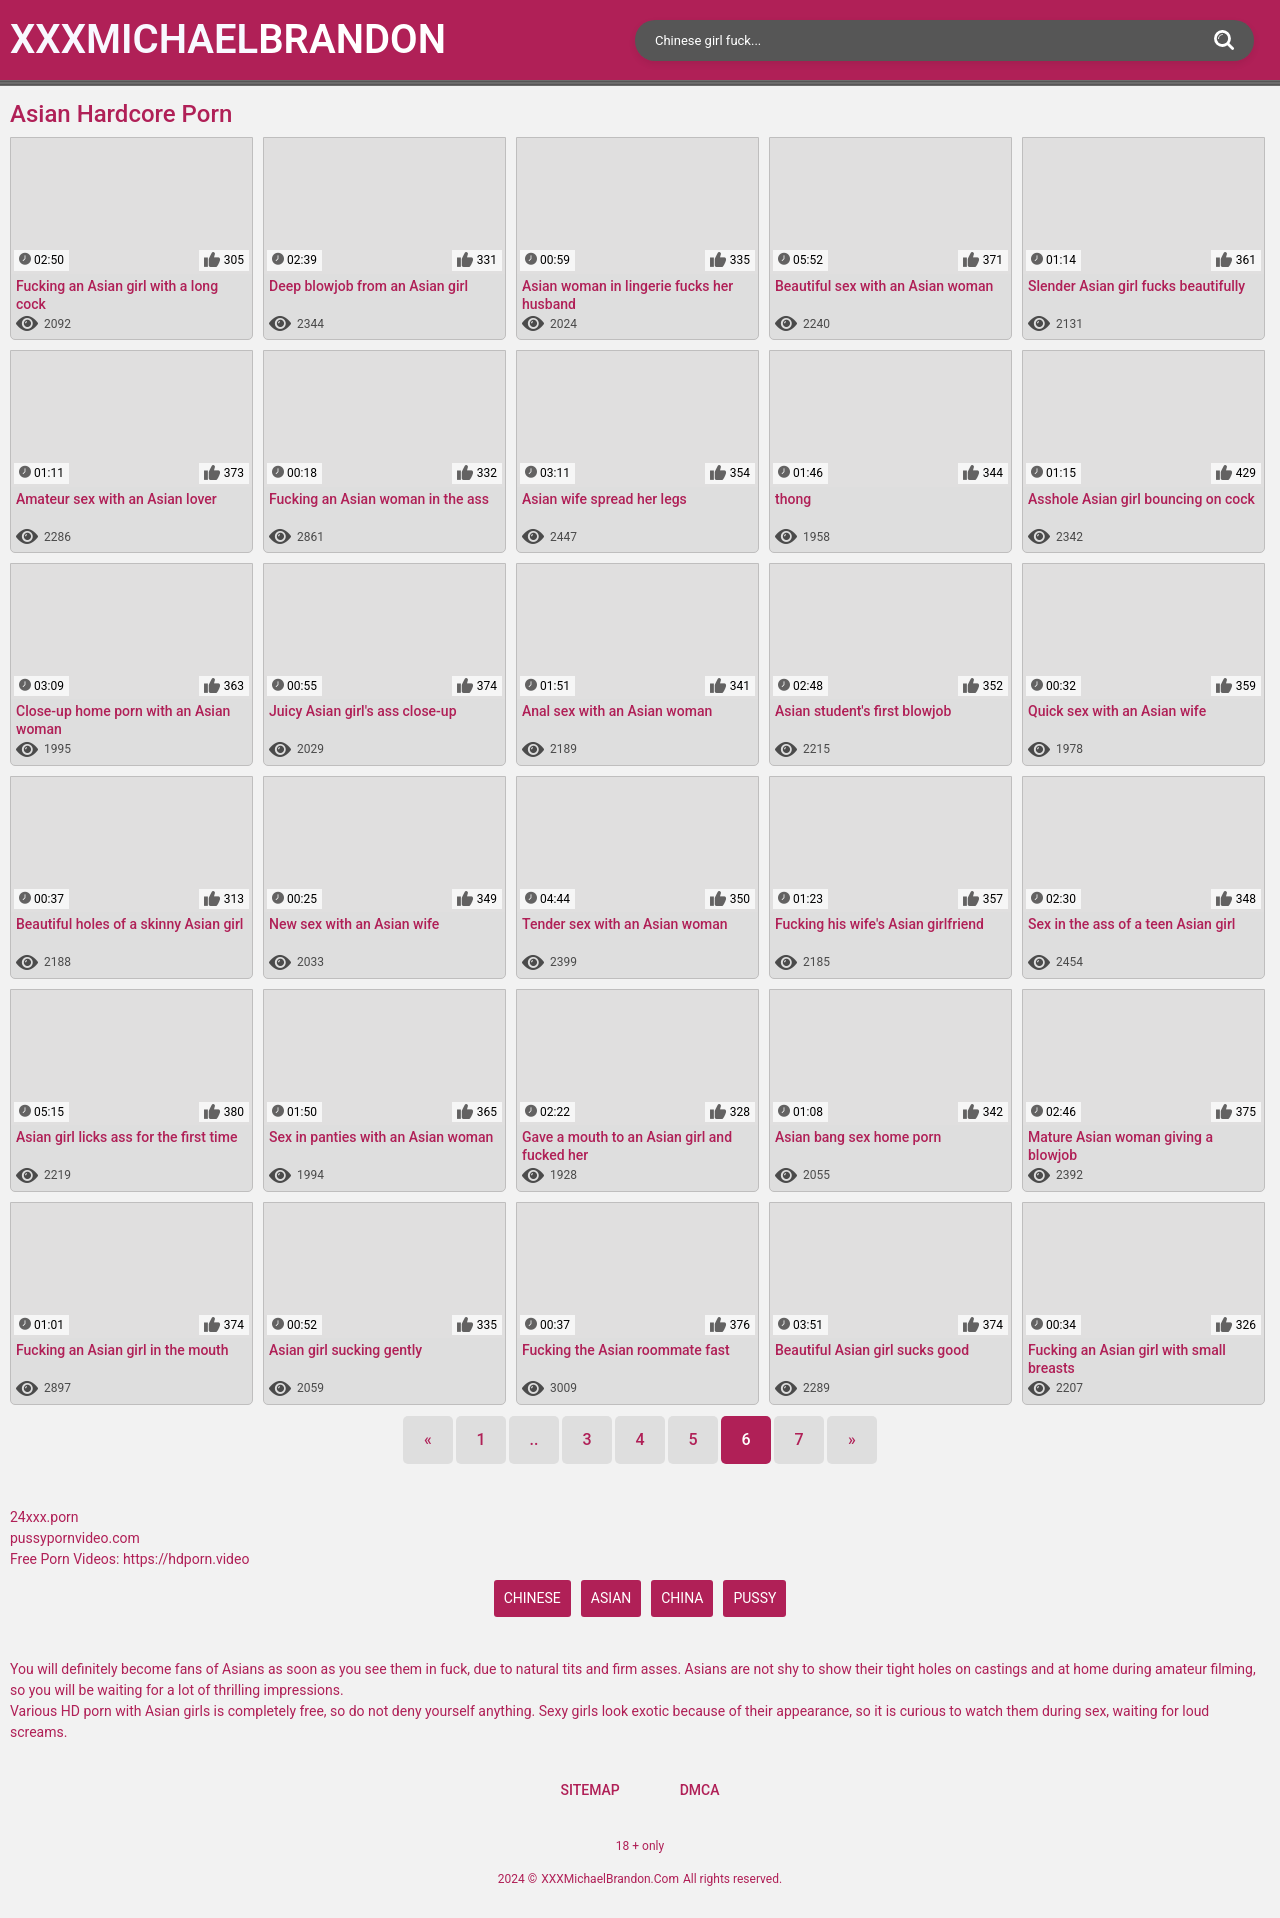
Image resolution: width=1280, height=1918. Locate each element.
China (682, 1598)
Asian (611, 1598)
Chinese (532, 1598)
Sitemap (589, 1790)
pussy (754, 1598)
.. (534, 1439)
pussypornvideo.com (75, 1538)
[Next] (852, 1440)
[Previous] (428, 1440)
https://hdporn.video (186, 1559)
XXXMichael (228, 39)
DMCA (700, 1790)
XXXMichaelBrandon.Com (610, 1879)
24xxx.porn (44, 1517)
